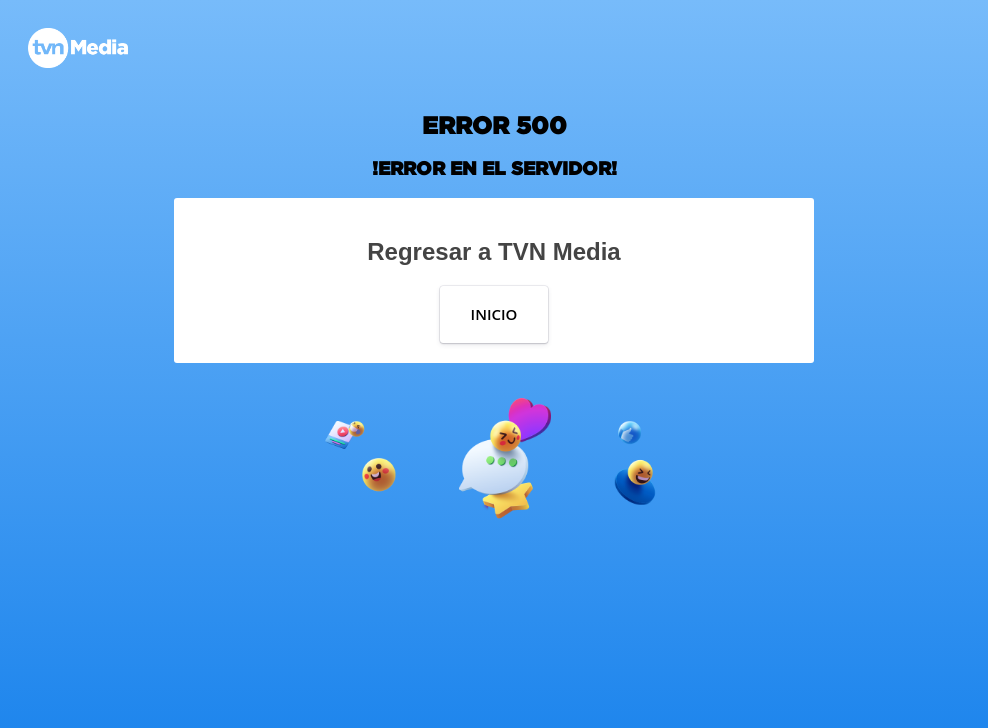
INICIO (494, 314)
